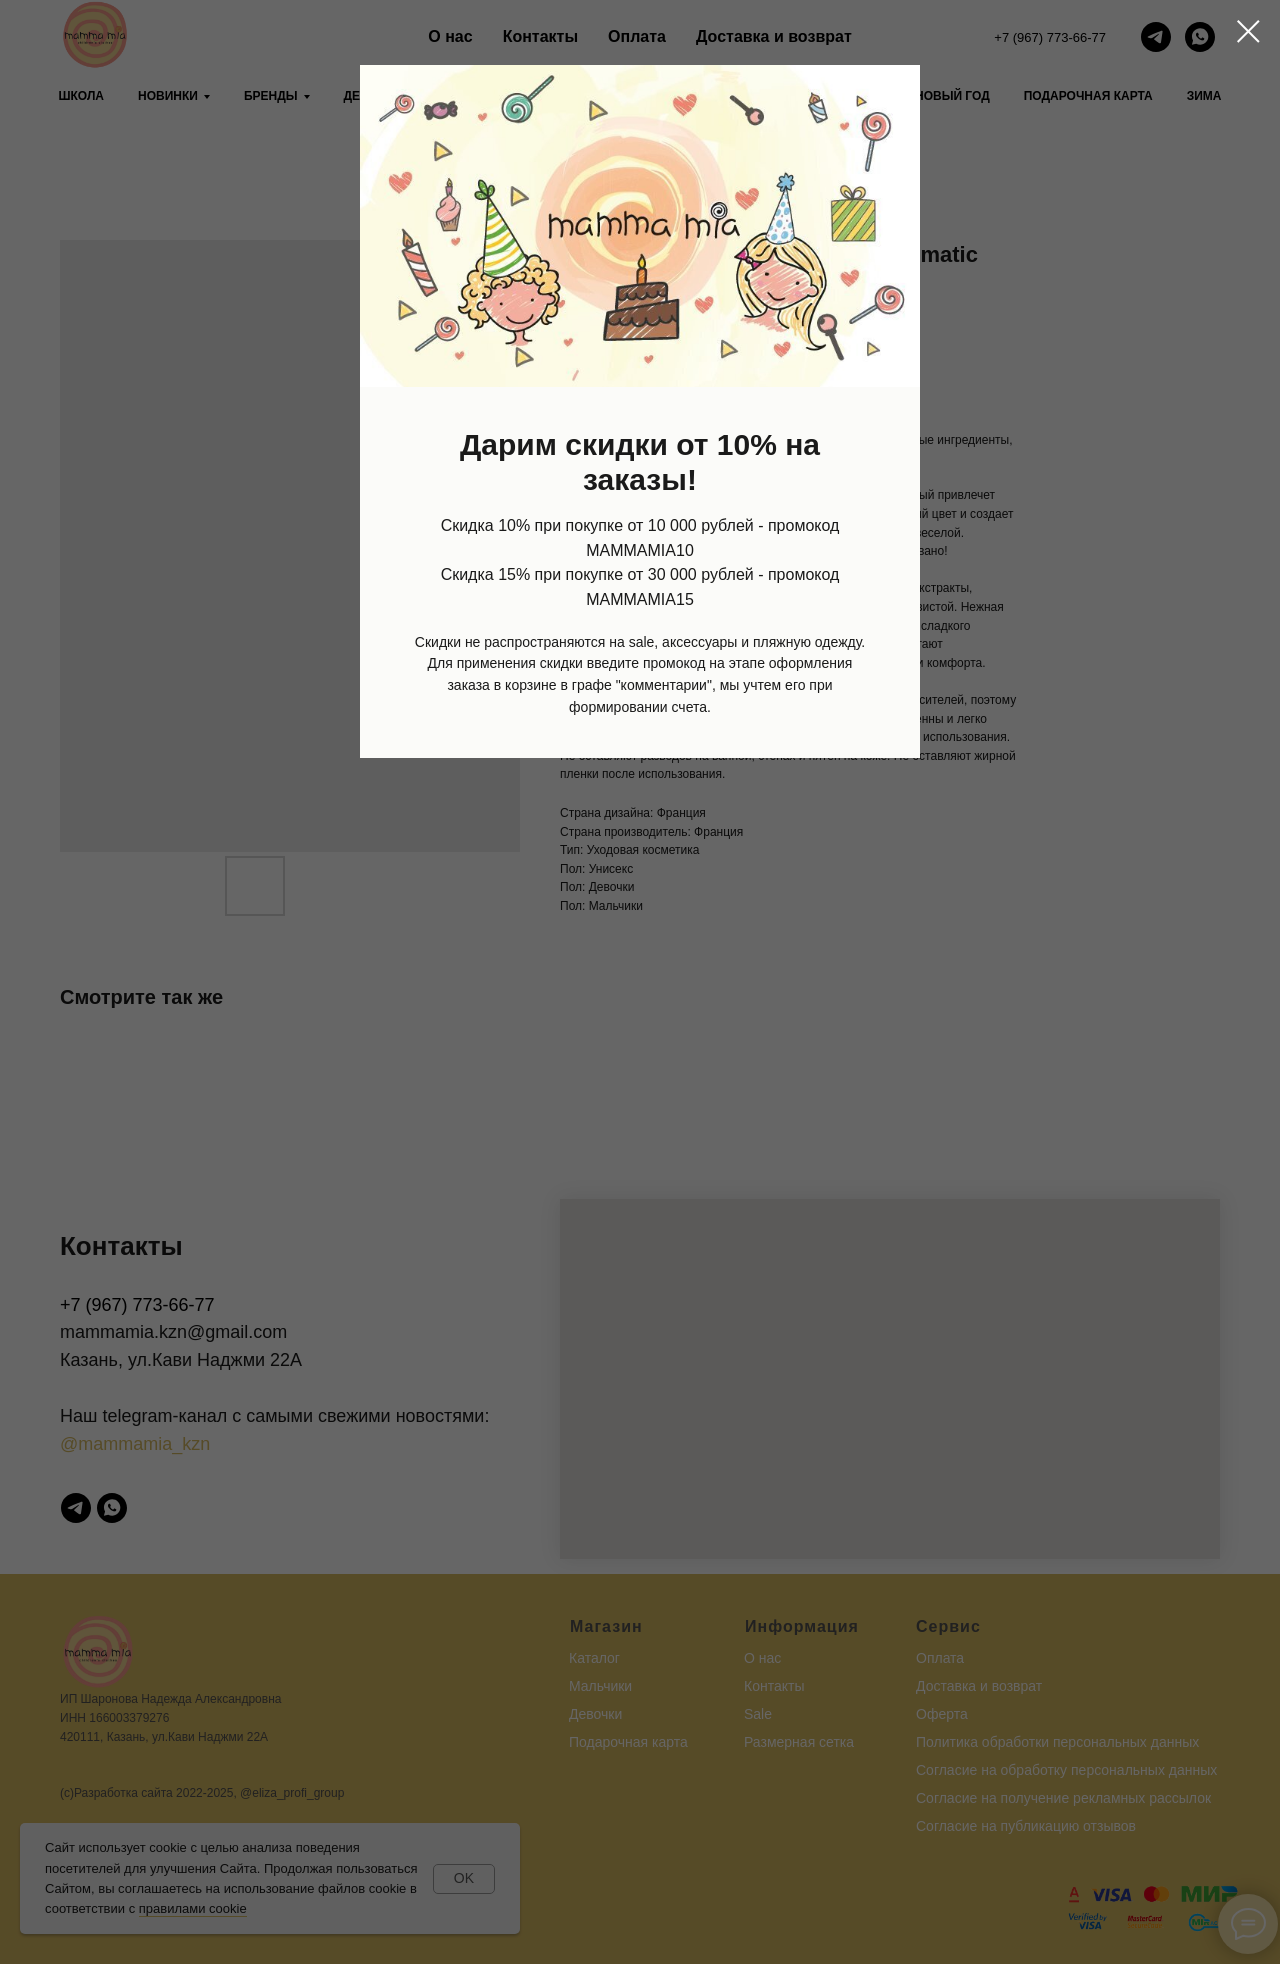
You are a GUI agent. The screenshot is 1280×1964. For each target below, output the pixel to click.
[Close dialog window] (1248, 31)
